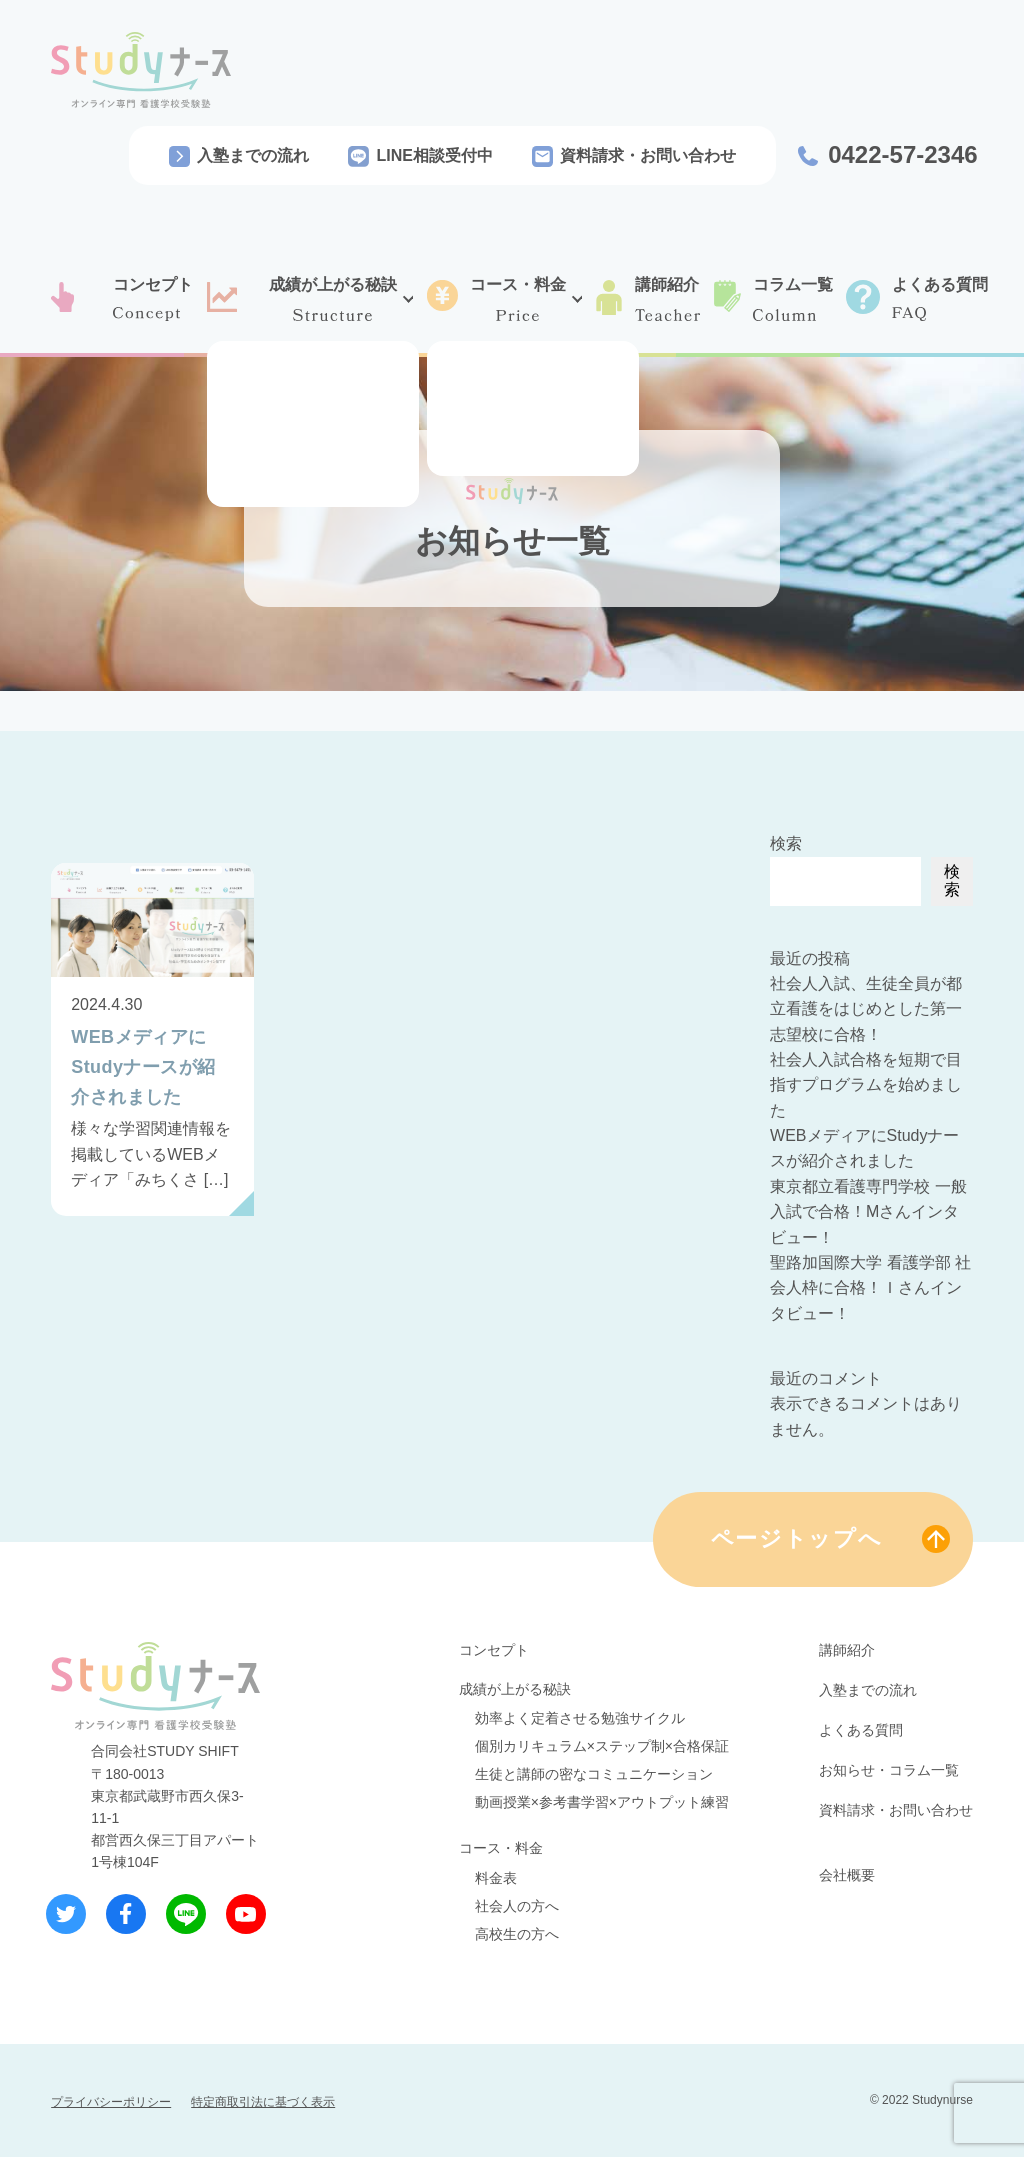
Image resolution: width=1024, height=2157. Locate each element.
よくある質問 (861, 1730)
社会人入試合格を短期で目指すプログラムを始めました (866, 1085)
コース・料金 (501, 1848)
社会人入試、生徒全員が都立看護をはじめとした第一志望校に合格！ (866, 1009)
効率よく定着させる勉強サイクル (580, 1718)
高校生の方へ (517, 1934)
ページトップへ (797, 1538)
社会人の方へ (517, 1906)
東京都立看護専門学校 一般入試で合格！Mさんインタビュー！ (868, 1212)
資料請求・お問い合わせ (648, 155)
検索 (786, 843)
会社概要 (847, 1875)
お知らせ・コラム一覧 (889, 1770)
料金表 (496, 1878)
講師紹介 (847, 1650)
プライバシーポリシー (111, 2102)
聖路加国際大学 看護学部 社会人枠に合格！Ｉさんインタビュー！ (870, 1288)
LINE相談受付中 (434, 155)
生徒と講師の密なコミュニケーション (594, 1774)
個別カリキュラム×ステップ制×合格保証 (602, 1746)
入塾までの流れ (253, 155)
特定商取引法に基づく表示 (263, 2102)
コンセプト (494, 1650)
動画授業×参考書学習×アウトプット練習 (602, 1802)
